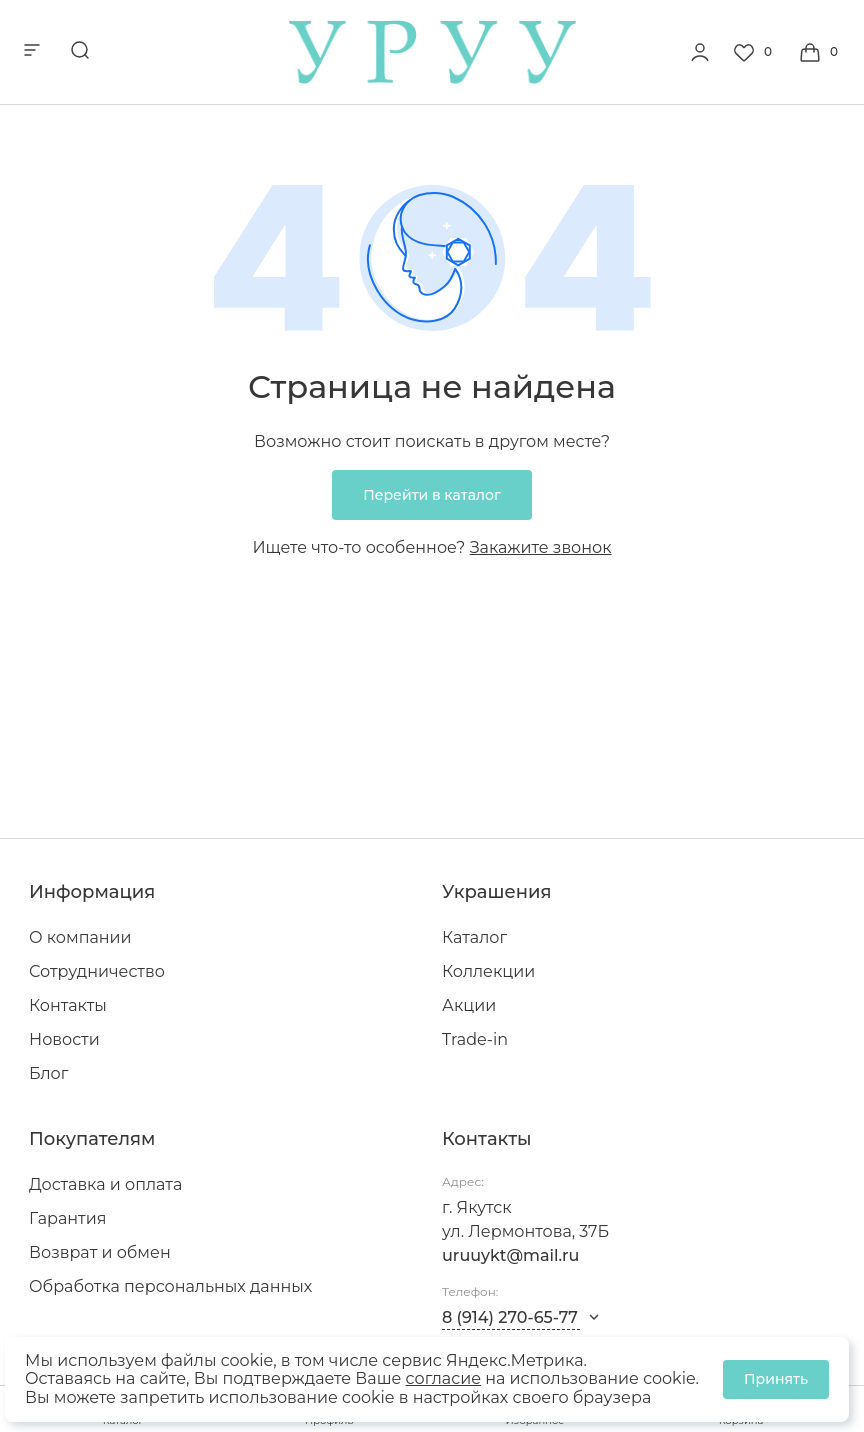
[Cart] (821, 52)
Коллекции (488, 971)
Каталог (474, 937)
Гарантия (67, 1218)
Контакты (68, 1005)
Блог (48, 1073)
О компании (80, 937)
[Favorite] (755, 52)
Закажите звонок (541, 547)
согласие (443, 1378)
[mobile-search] (80, 52)
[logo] (432, 78)
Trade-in (475, 1039)
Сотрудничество (97, 971)
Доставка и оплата (105, 1184)
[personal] (700, 52)
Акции (469, 1005)
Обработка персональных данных (170, 1286)
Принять (776, 1379)
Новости (64, 1039)
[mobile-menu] (32, 52)
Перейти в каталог (432, 495)
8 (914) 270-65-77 (510, 1317)
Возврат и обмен (100, 1252)
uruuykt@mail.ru (510, 1255)
